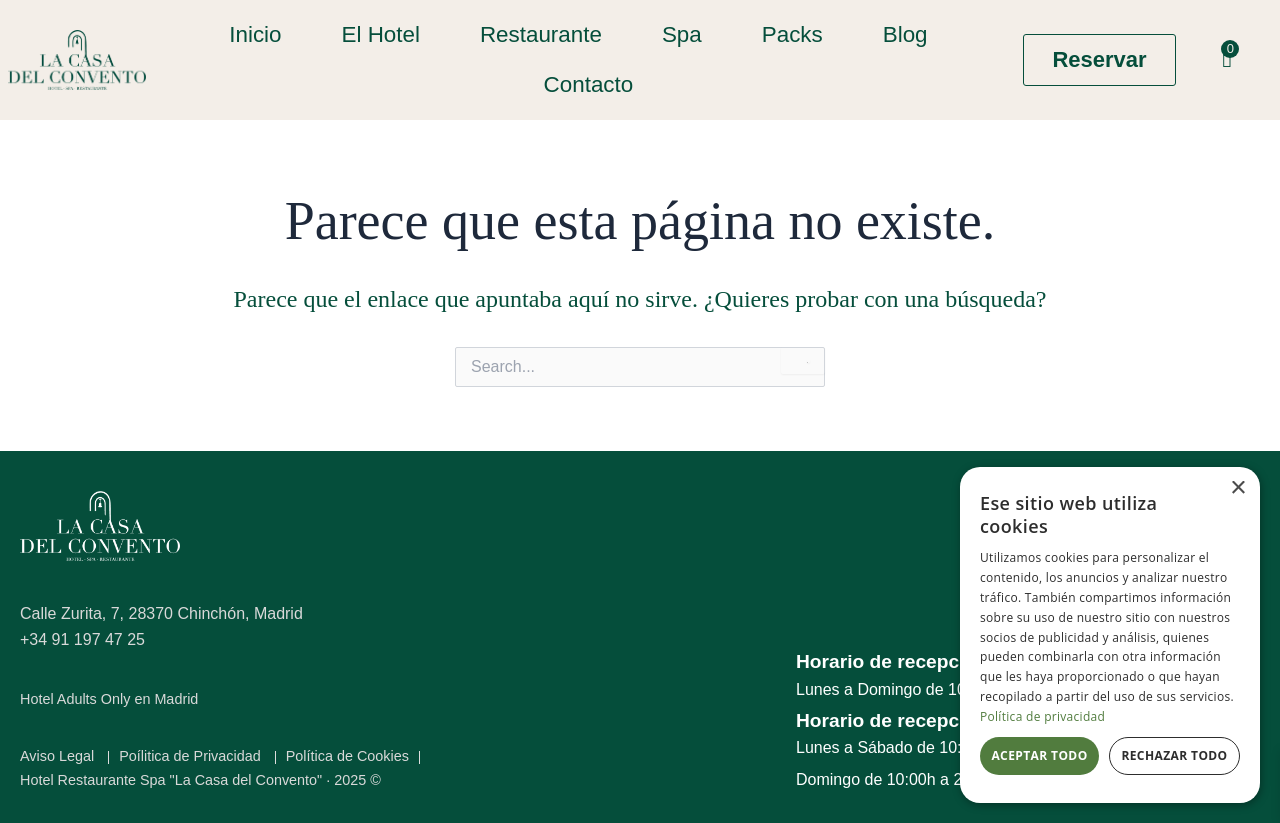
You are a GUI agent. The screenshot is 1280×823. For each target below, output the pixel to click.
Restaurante (540, 34)
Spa (681, 34)
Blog (903, 34)
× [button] (1237, 488)
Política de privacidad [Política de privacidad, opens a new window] (1042, 716)
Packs (790, 34)
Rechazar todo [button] (1174, 755)
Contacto (587, 84)
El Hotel (379, 34)
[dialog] (1110, 635)
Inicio (254, 34)
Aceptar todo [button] (1039, 755)
